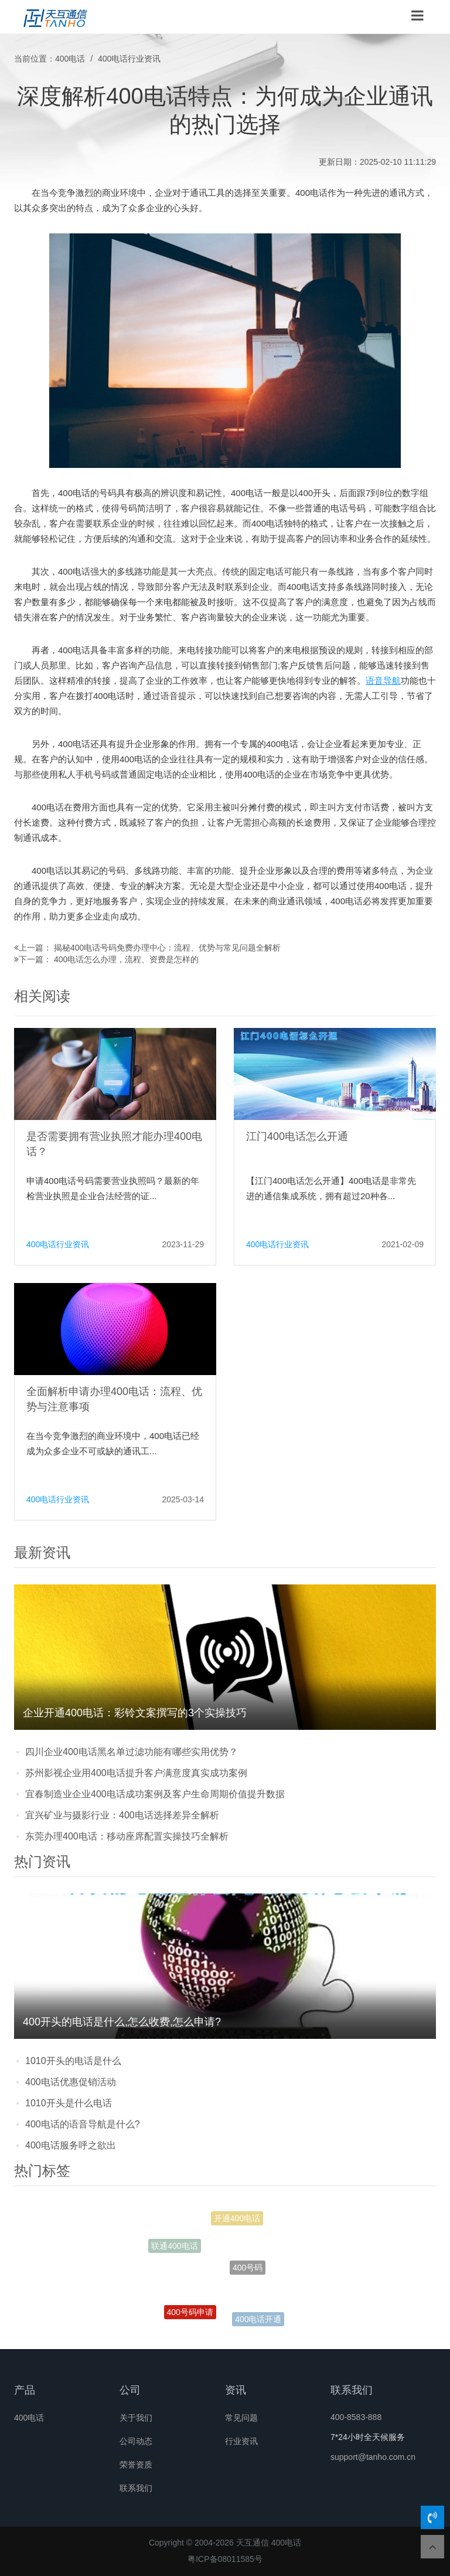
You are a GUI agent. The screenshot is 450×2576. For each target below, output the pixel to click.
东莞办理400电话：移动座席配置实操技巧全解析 (127, 1836)
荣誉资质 (136, 2464)
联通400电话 (174, 2247)
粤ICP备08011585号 (225, 2559)
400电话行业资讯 (129, 58)
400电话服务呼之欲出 (70, 2145)
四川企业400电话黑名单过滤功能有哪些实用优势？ (131, 1752)
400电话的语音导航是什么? (82, 2124)
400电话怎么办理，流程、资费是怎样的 (126, 959)
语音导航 (383, 680)
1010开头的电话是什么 (73, 2061)
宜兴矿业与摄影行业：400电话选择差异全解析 (122, 1815)
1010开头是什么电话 (68, 2103)
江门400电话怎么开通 (297, 1136)
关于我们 (136, 2417)
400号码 (247, 2274)
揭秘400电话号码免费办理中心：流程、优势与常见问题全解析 (167, 947)
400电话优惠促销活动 (70, 2082)
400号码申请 (190, 2315)
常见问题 (241, 2417)
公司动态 (136, 2441)
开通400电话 (237, 2220)
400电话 (70, 58)
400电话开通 (258, 2320)
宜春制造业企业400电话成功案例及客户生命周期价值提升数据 (155, 1794)
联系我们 (136, 2488)
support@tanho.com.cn (372, 2457)
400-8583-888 (355, 2417)
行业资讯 (241, 2441)
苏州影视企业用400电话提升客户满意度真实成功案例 (136, 1773)
